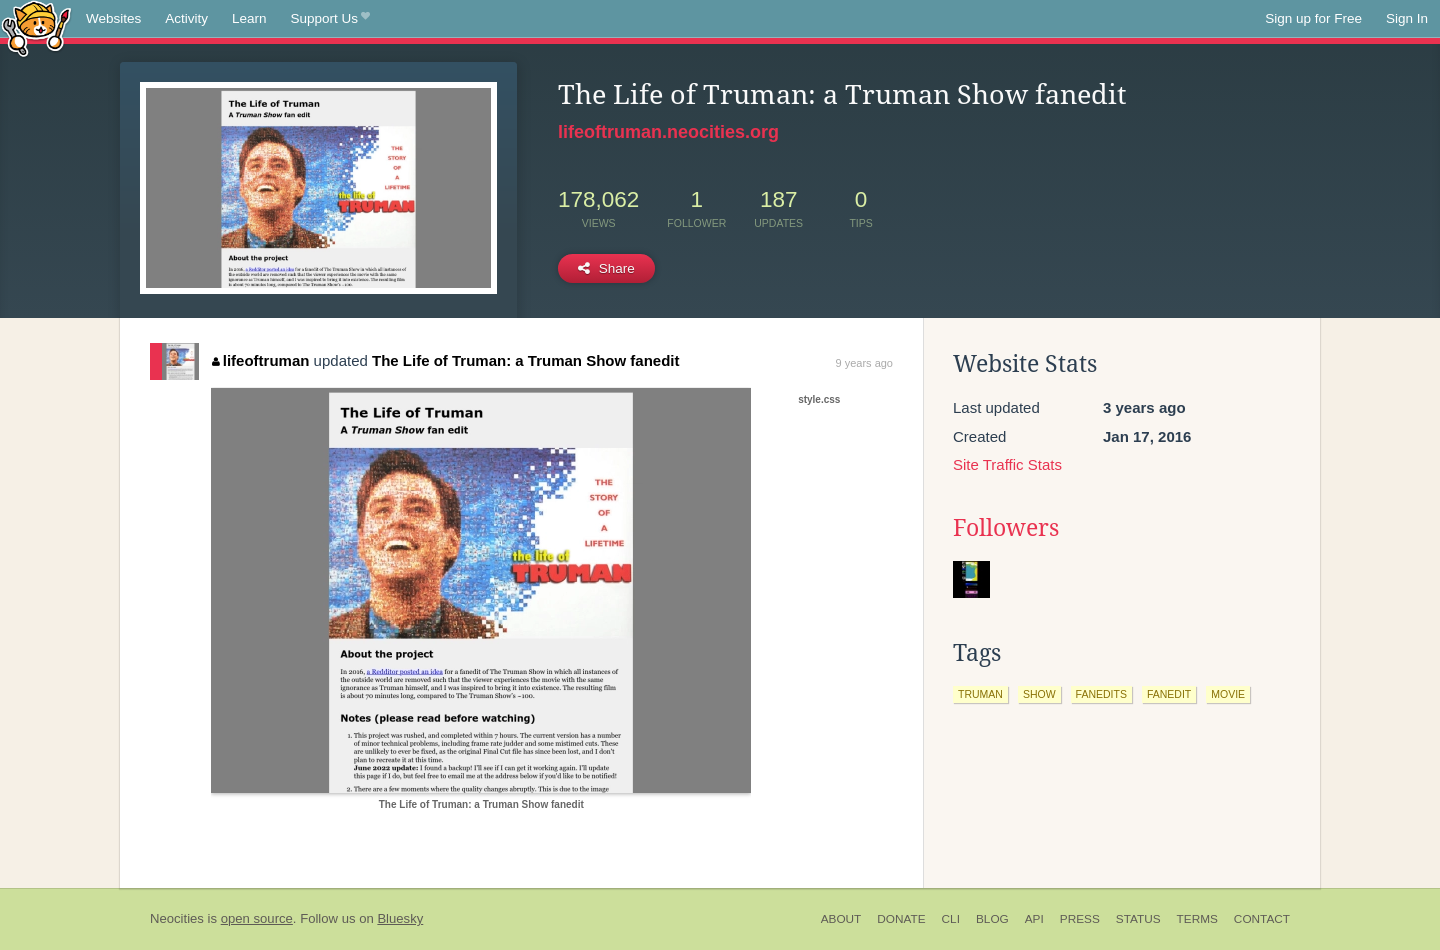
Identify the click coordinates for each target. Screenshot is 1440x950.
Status (1138, 919)
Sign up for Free (1313, 18)
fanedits (1101, 694)
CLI (951, 919)
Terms (1197, 919)
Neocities (177, 918)
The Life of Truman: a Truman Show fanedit (526, 360)
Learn (249, 18)
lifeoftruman (260, 360)
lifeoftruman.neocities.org (668, 132)
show (1039, 694)
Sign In (1407, 18)
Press (1080, 919)
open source (257, 918)
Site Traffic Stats (1007, 464)
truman (980, 694)
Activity (186, 18)
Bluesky (400, 918)
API (1034, 919)
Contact (1262, 919)
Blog (992, 919)
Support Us (330, 19)
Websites (113, 18)
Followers (1006, 528)
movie (1228, 694)
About (841, 919)
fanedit (1169, 694)
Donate (901, 919)
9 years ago (864, 363)
